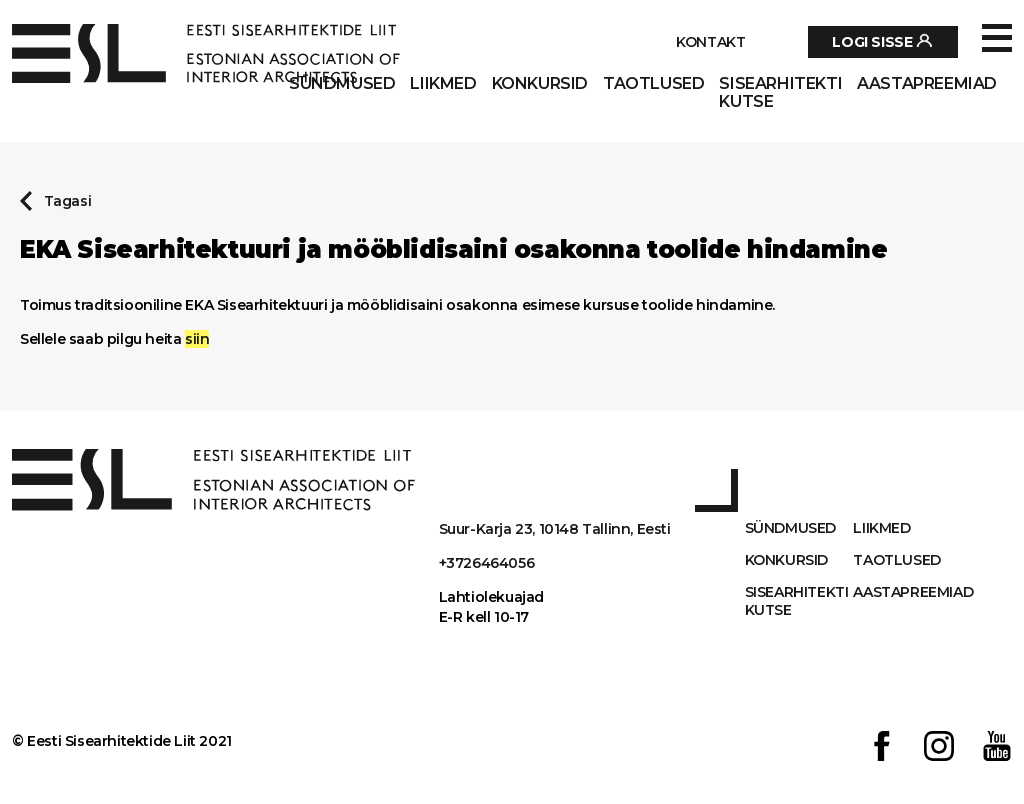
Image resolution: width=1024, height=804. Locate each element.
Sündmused (342, 84)
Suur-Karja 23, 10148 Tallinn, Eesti (555, 529)
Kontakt (710, 42)
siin (197, 339)
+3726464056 (487, 563)
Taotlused (653, 84)
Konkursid (540, 84)
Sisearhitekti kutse (780, 93)
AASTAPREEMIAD (927, 84)
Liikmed (443, 84)
